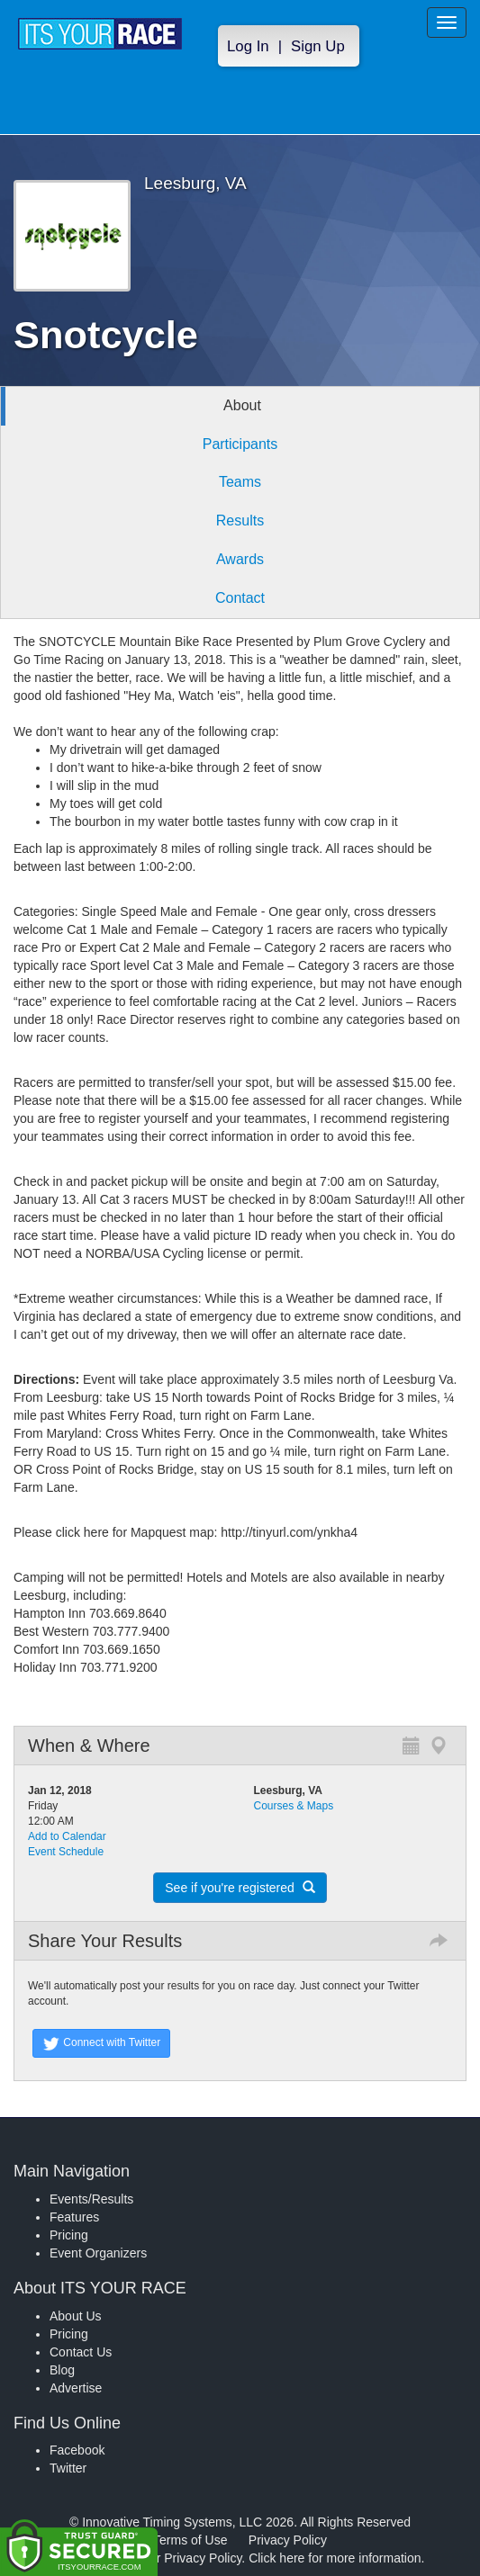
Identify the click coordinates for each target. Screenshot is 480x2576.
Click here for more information (335, 2558)
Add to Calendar (67, 1836)
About (242, 405)
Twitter (68, 2468)
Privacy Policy (288, 2540)
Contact (240, 598)
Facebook (77, 2450)
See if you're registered (239, 1887)
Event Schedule (66, 1851)
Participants (240, 444)
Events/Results (91, 2199)
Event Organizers (98, 2253)
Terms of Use (190, 2540)
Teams (240, 481)
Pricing (69, 2235)
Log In (248, 46)
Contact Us (81, 2352)
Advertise (76, 2388)
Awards (240, 559)
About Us (76, 2316)
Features (74, 2217)
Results (240, 520)
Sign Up (318, 46)
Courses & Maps (294, 1806)
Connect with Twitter (101, 2043)
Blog (62, 2370)
